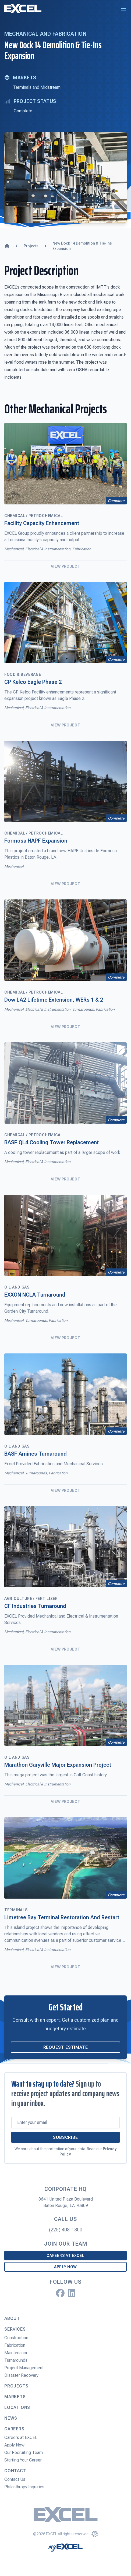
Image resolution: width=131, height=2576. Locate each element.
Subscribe (65, 2137)
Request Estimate (65, 2047)
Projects (16, 2386)
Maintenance (16, 2352)
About (12, 2318)
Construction (16, 2337)
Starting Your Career (23, 2460)
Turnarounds (15, 2360)
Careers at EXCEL (65, 2255)
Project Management (24, 2367)
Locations (17, 2407)
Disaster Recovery (21, 2375)
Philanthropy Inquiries (24, 2486)
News (10, 2418)
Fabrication (14, 2345)
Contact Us (14, 2479)
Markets (15, 2396)
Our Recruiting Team (23, 2452)
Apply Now (65, 2267)
